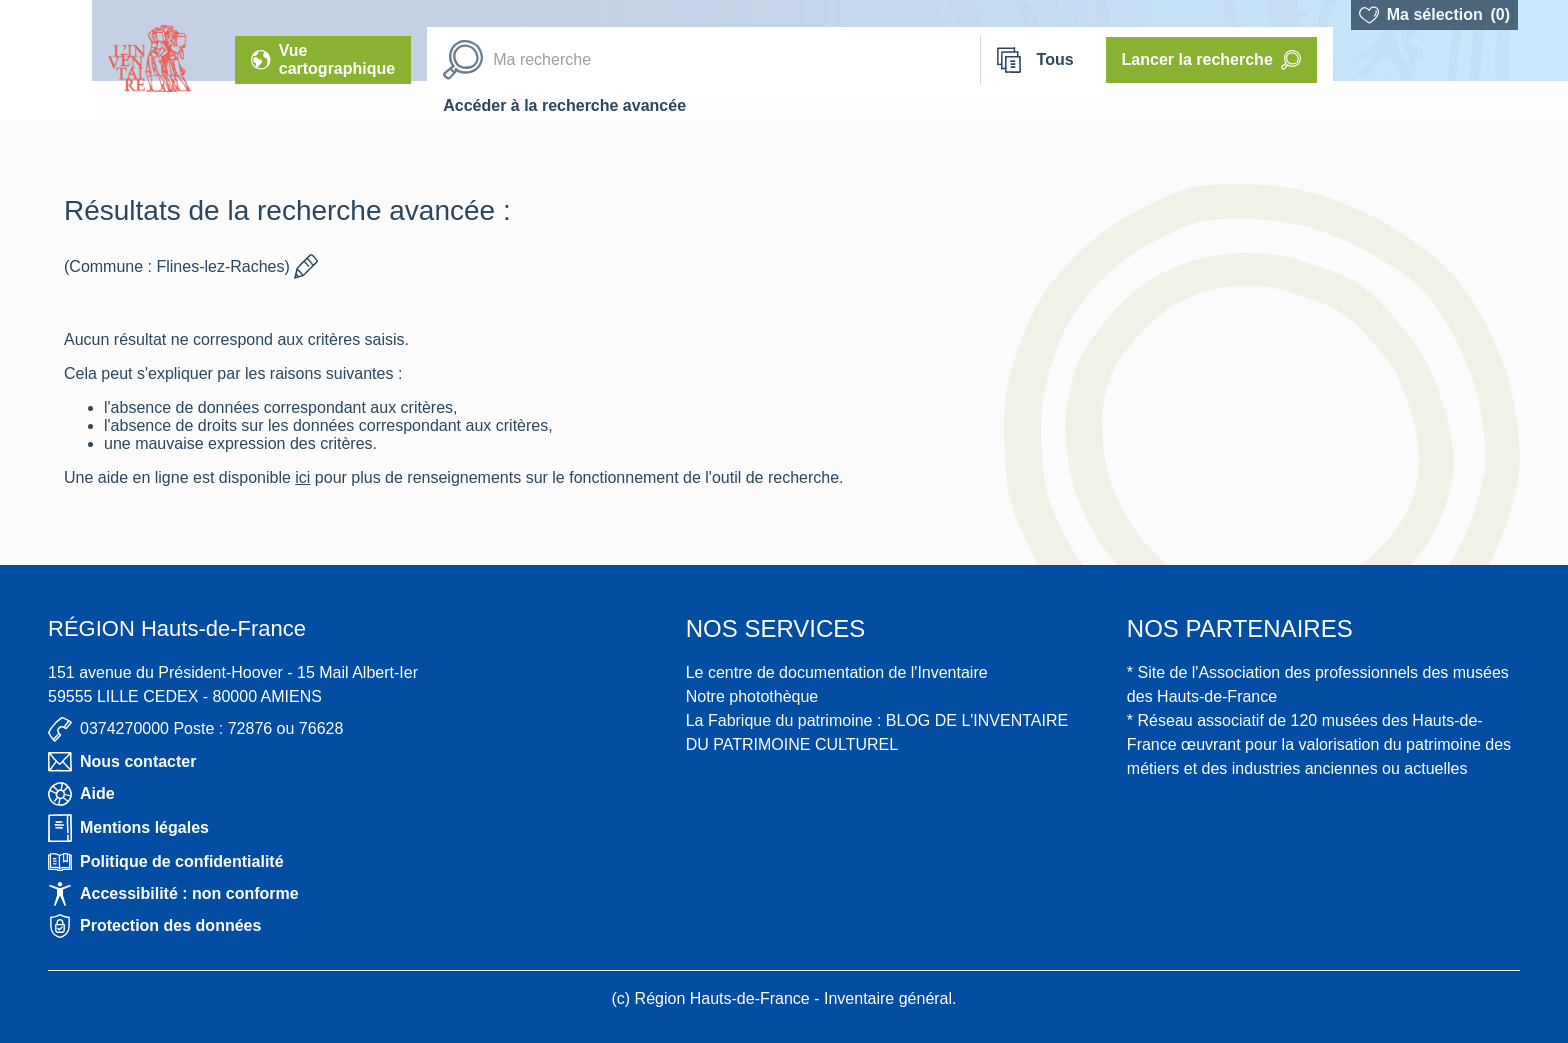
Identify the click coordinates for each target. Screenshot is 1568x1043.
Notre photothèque (752, 696)
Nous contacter (122, 762)
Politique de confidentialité (166, 862)
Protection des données (154, 926)
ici (302, 477)
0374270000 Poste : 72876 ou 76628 (195, 729)
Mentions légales (128, 828)
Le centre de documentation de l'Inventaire (837, 672)
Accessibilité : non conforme (173, 894)
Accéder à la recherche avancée (564, 105)
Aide (81, 794)
